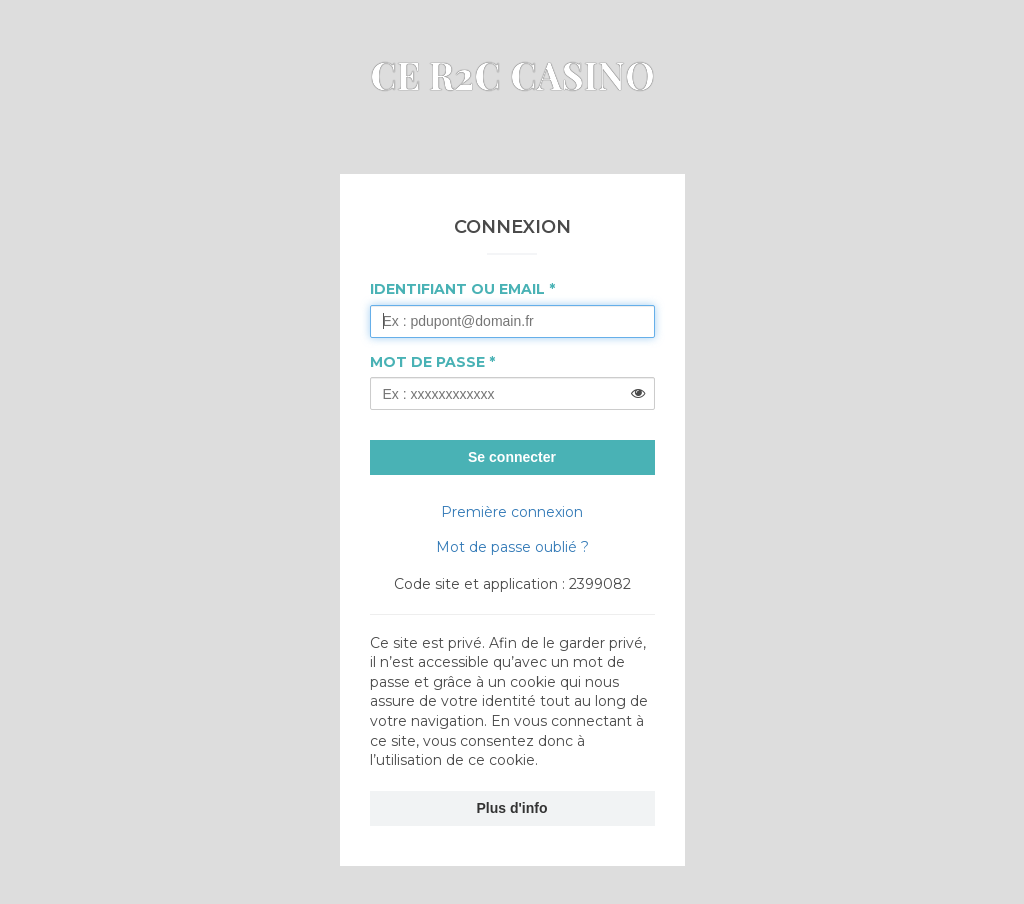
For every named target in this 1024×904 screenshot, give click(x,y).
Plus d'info (512, 808)
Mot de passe (427, 362)
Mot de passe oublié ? (512, 547)
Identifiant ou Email (457, 289)
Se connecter (512, 457)
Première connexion (512, 512)
